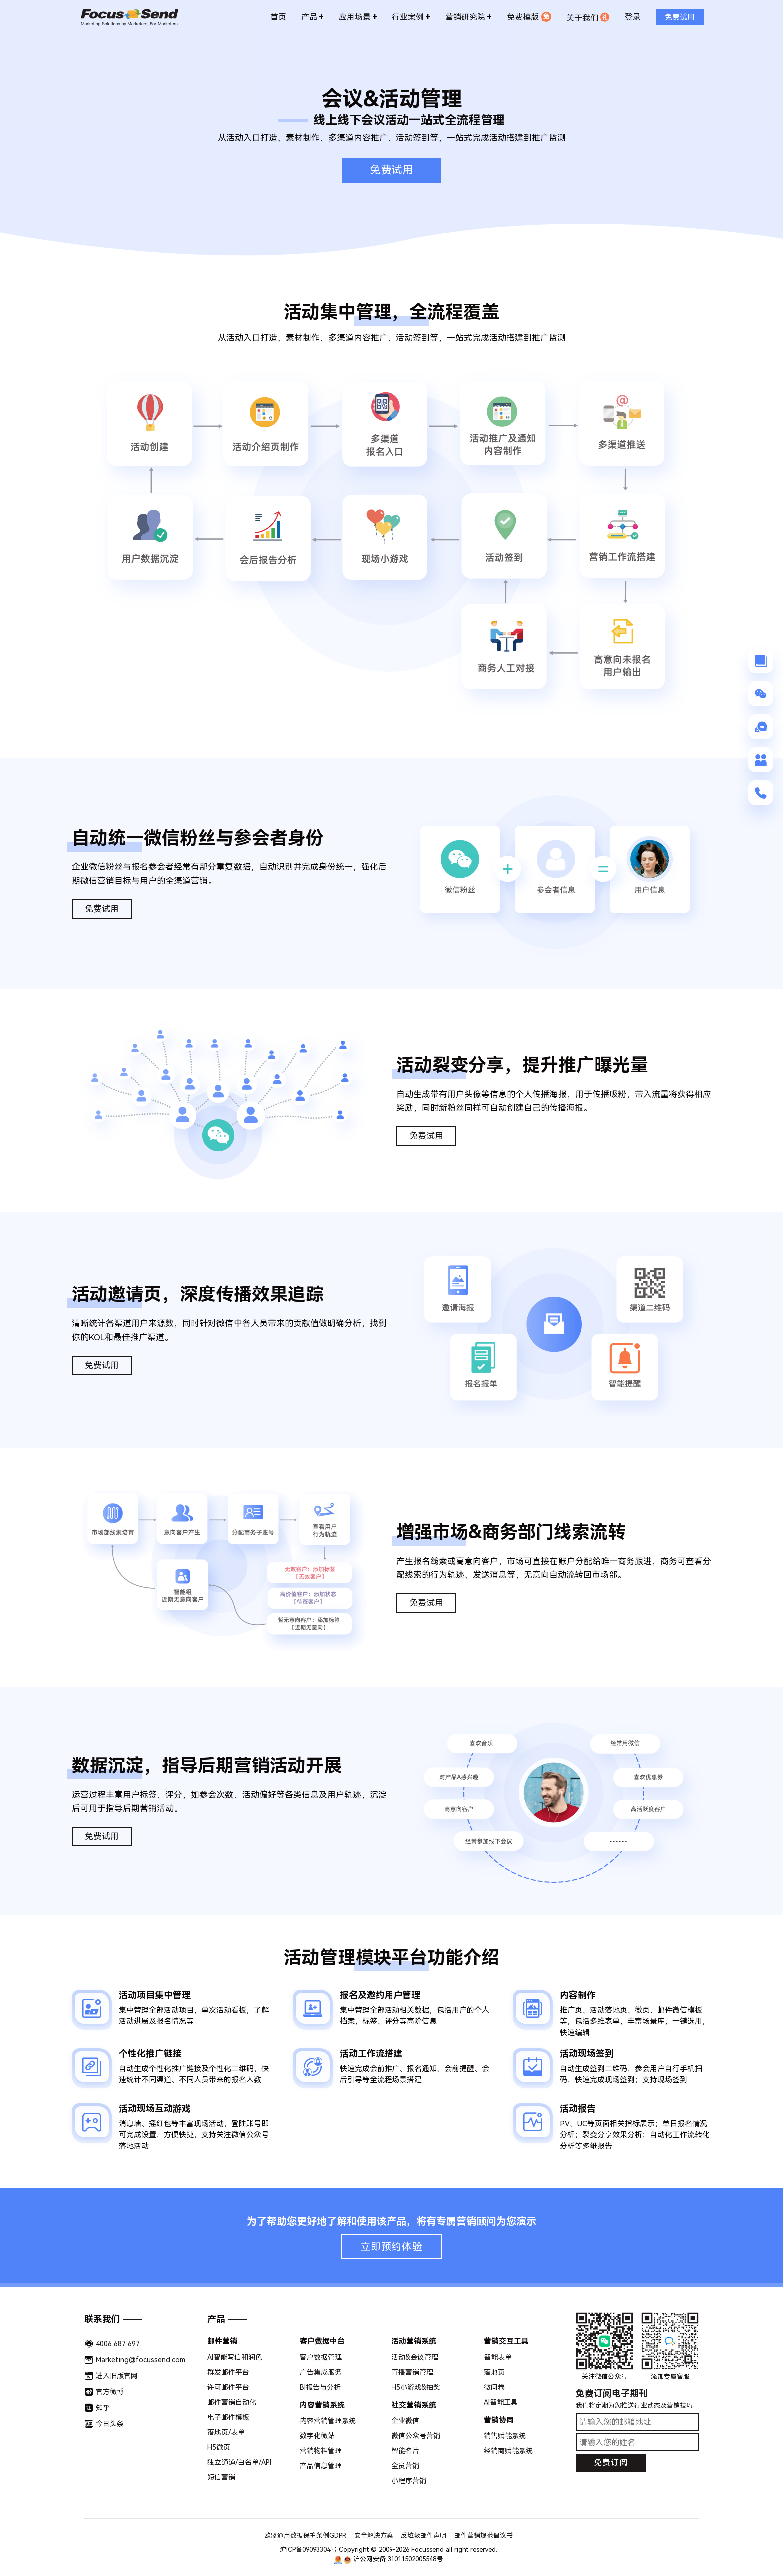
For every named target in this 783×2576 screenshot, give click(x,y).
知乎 (103, 2408)
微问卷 (494, 2387)
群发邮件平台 (228, 2372)
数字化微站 (317, 2436)
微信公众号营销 (416, 2436)
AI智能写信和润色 (234, 2357)
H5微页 (218, 2447)
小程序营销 (409, 2481)
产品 (312, 16)
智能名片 (405, 2451)
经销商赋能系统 (508, 2451)
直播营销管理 (412, 2372)
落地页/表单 (226, 2432)
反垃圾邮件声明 (423, 2535)
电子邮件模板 (228, 2417)
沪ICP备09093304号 (308, 2549)
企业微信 (405, 2421)
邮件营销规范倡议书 (483, 2535)
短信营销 (221, 2477)
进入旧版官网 (117, 2376)
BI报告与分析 (320, 2387)
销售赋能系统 (505, 2436)
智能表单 (498, 2357)
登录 (633, 16)
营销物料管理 (321, 2451)
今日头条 (110, 2424)
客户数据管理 (321, 2357)
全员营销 (405, 2466)
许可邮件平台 (228, 2387)
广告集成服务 (321, 2372)
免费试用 (391, 170)
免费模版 (529, 16)
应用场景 (358, 16)
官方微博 (110, 2392)
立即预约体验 (391, 2247)
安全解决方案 (373, 2535)
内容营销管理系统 (328, 2421)
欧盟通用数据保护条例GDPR (305, 2535)
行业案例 (411, 16)
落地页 (494, 2372)
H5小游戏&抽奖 (416, 2387)
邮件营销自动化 (231, 2402)
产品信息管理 (321, 2466)
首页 (278, 16)
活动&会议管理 (415, 2357)
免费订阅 (611, 2462)
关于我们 (588, 16)
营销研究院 (468, 16)
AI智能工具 (501, 2402)
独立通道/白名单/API (239, 2462)
